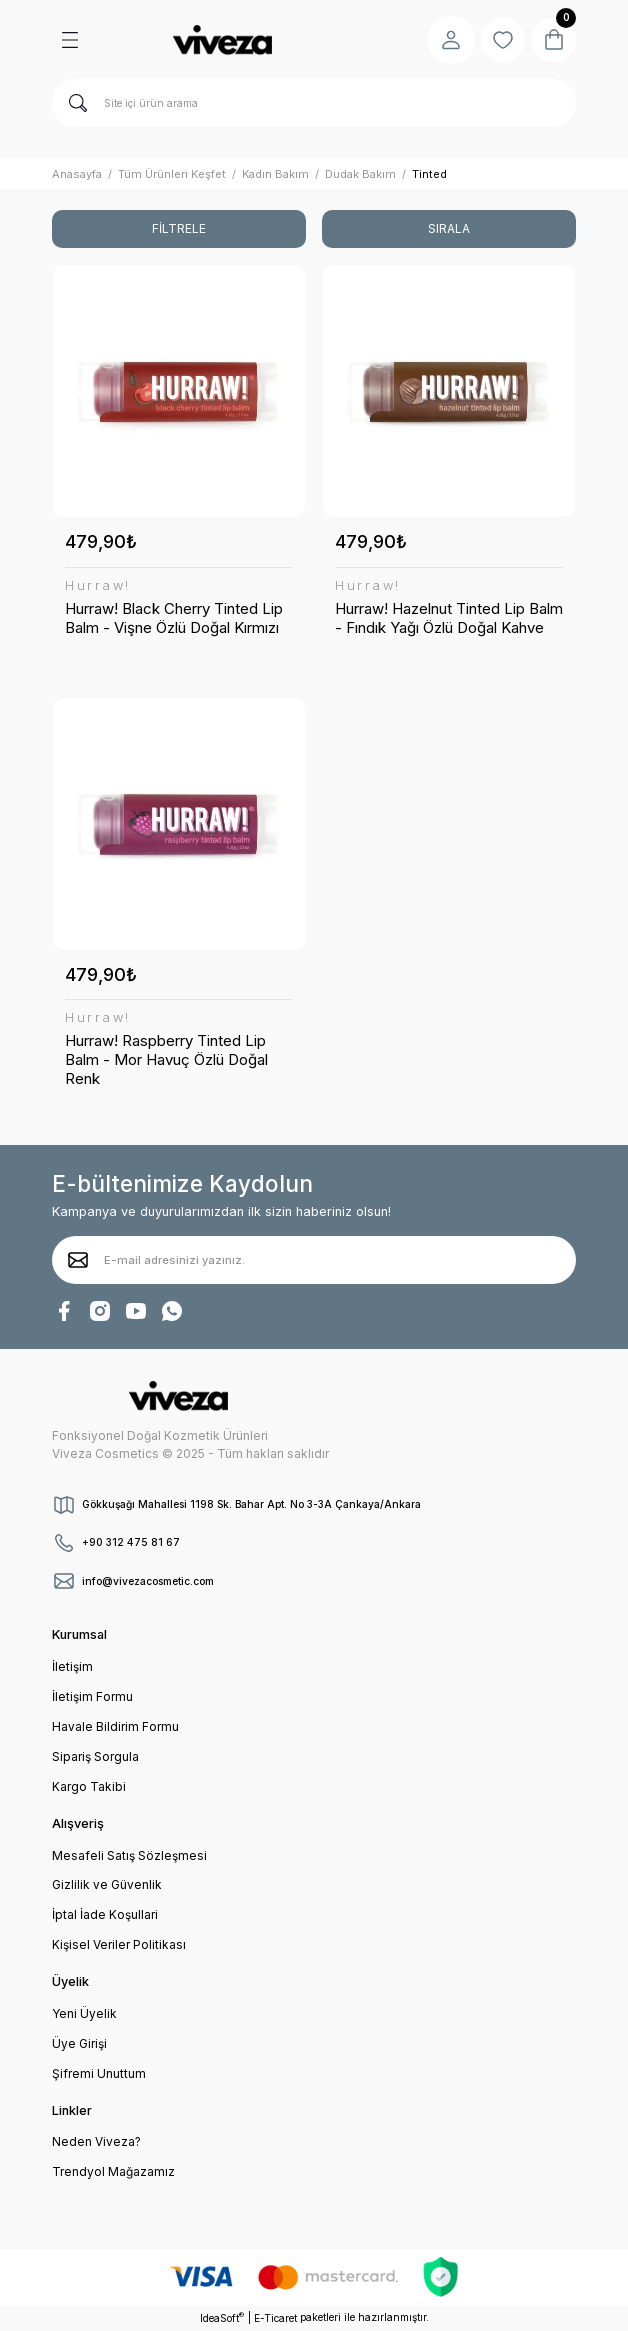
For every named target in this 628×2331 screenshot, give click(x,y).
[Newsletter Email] (314, 1260)
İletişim (72, 1666)
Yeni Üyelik (84, 2013)
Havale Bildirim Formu (115, 1726)
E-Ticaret (275, 2318)
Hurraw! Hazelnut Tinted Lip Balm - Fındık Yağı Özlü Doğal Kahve (449, 618)
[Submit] (78, 1260)
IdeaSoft (222, 2317)
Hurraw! (98, 586)
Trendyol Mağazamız (113, 2171)
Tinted (429, 174)
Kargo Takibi (89, 1786)
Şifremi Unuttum (99, 2073)
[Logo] (222, 40)
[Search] (314, 103)
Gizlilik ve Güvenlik (107, 1884)
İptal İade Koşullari (105, 1914)
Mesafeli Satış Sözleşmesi (129, 1855)
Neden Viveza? (96, 2141)
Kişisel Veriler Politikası (119, 1944)
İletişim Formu (92, 1696)
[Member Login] (444, 40)
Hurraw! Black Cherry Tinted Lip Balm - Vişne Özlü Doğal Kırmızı (174, 618)
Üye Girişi (79, 2043)
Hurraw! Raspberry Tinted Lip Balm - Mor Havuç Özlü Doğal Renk (166, 1059)
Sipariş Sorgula (95, 1756)
